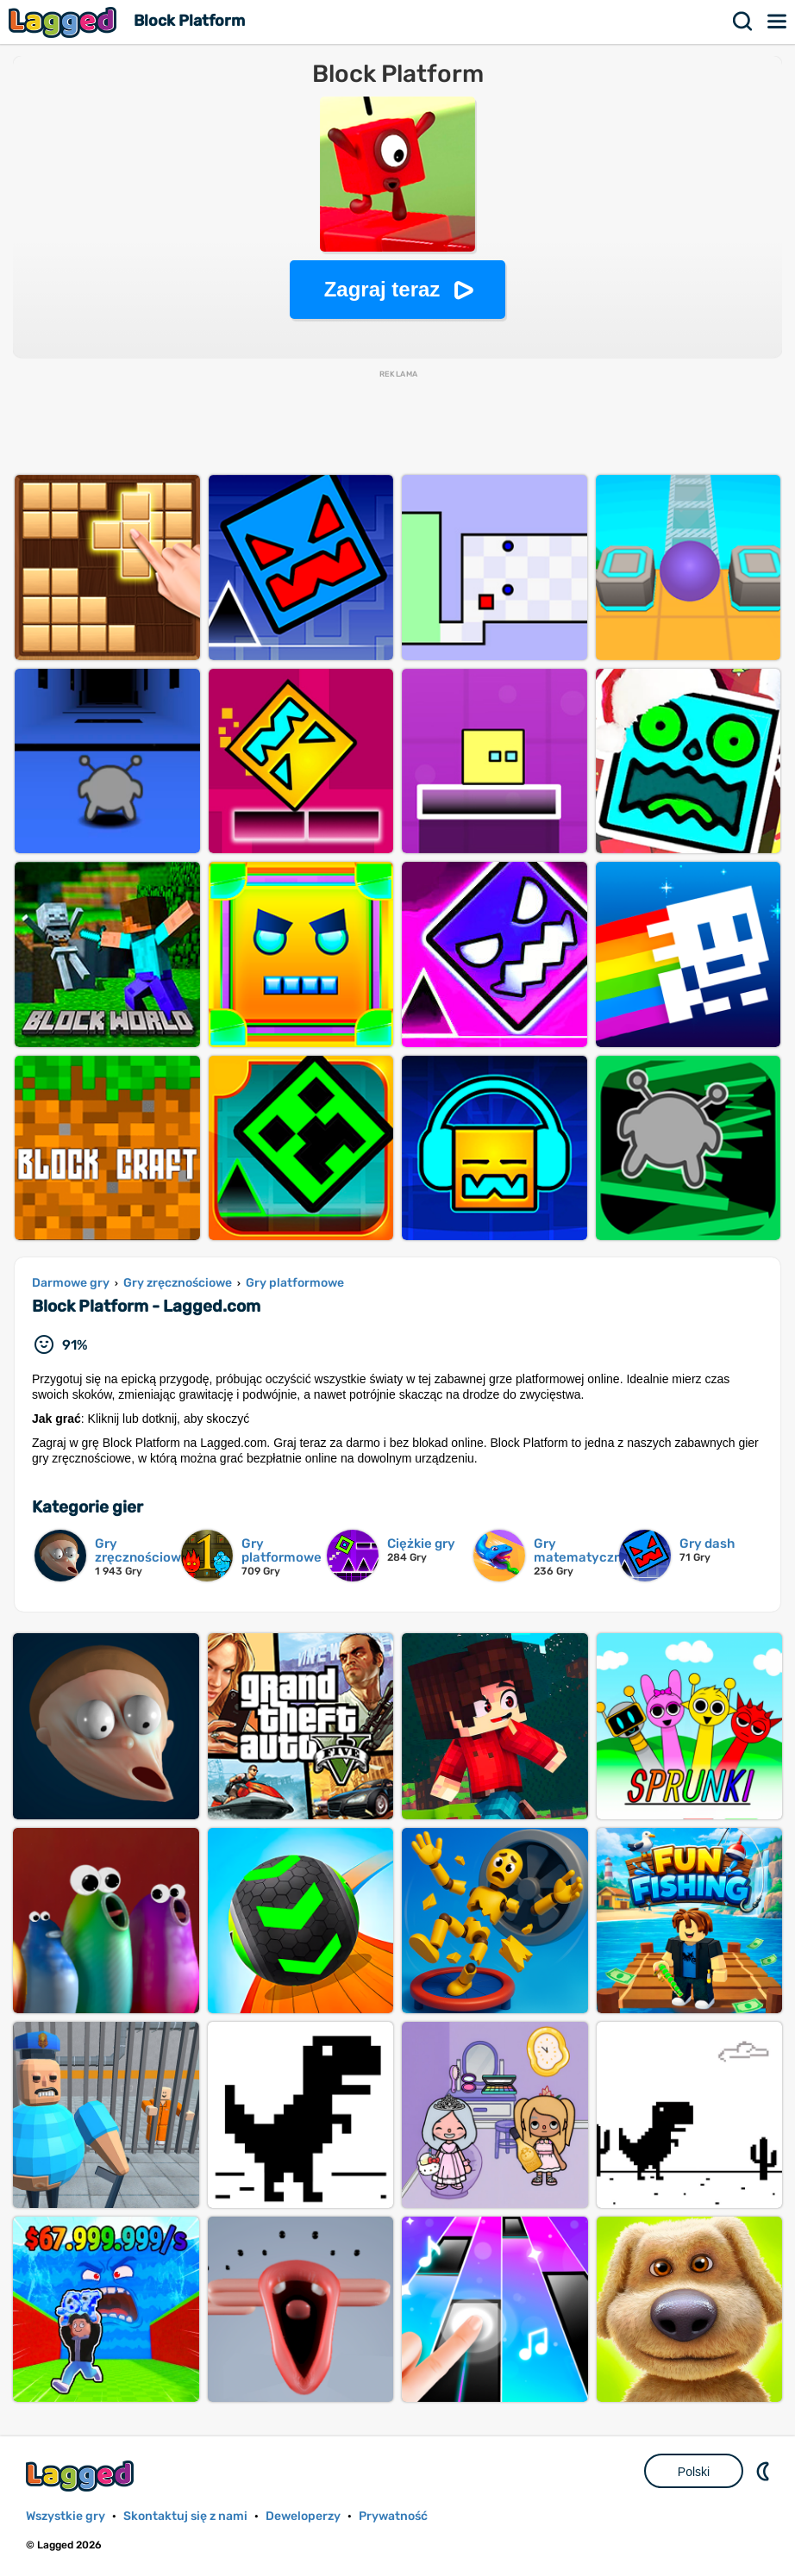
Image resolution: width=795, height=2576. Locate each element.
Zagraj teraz (382, 289)
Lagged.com (82, 2476)
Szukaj (743, 21)
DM (765, 2471)
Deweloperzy (303, 2516)
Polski (694, 2472)
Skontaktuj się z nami (185, 2516)
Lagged (65, 22)
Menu (778, 21)
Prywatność (393, 2516)
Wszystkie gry (65, 2516)
